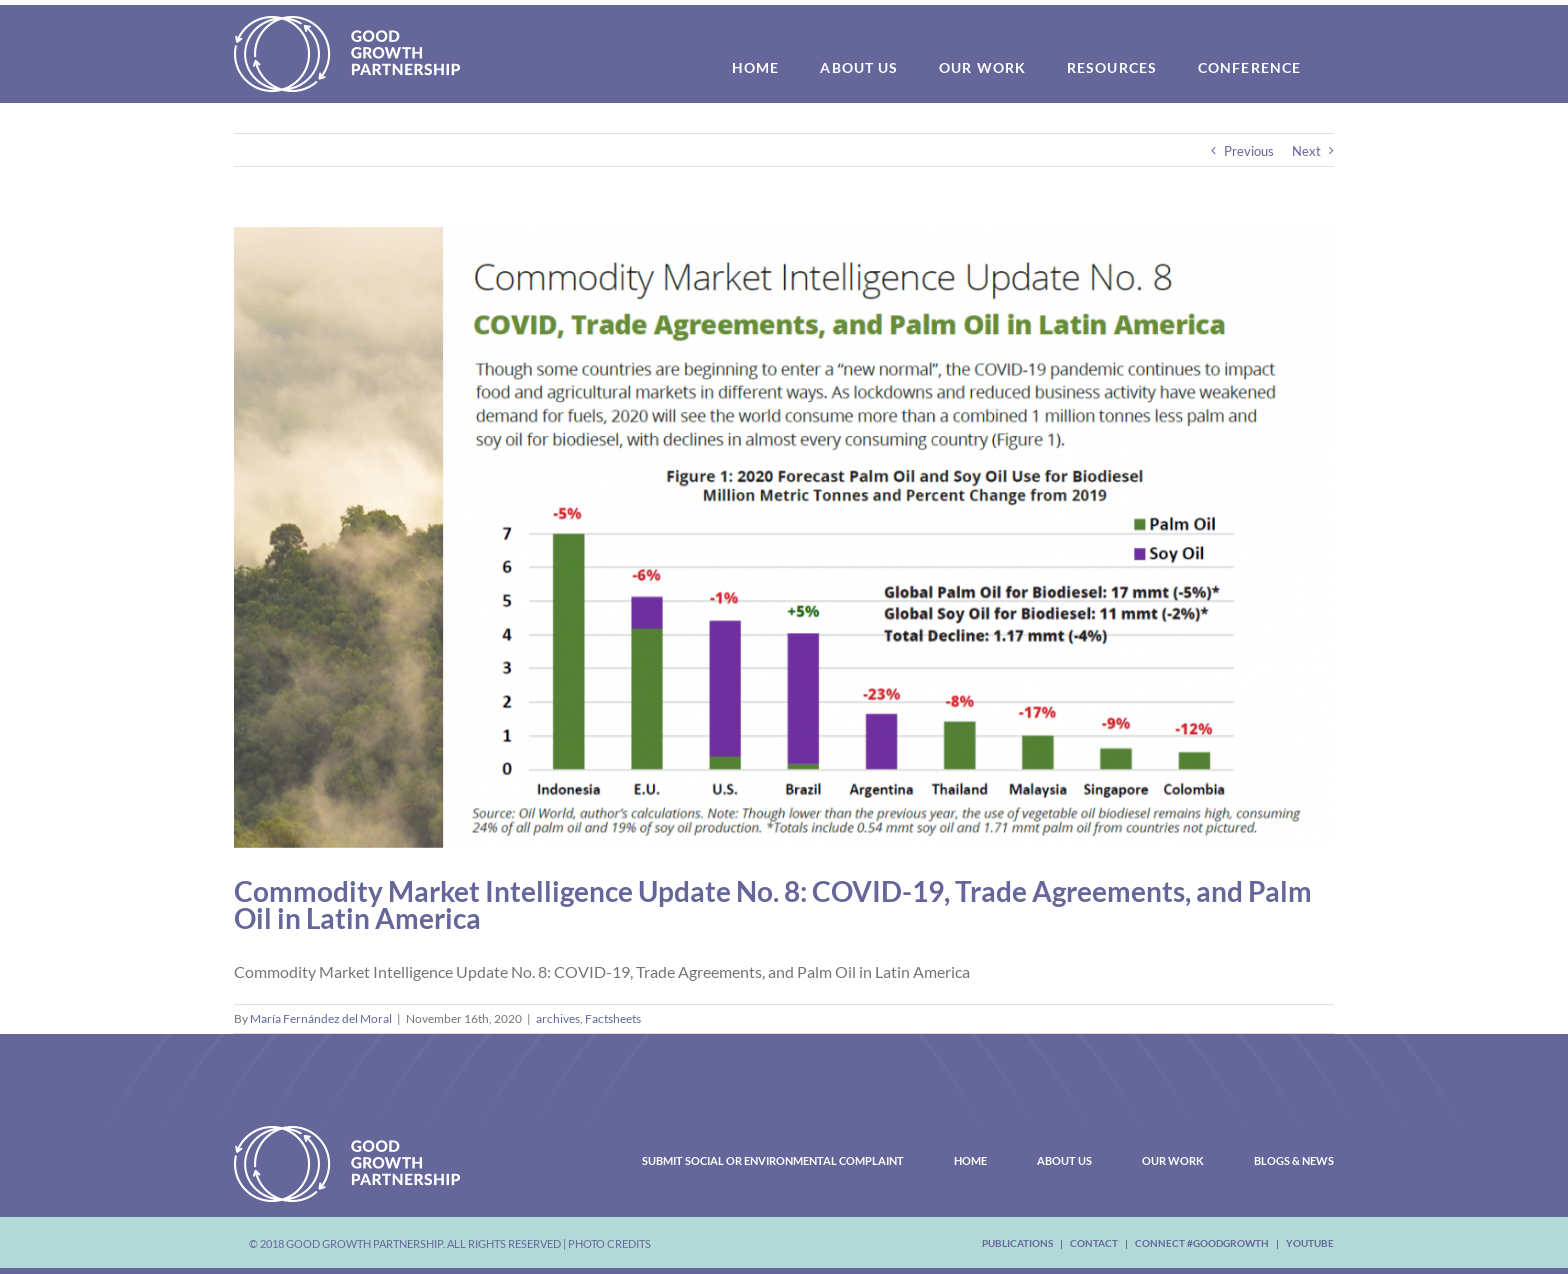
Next (1306, 151)
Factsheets (613, 1018)
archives (558, 1018)
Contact (1094, 1243)
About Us (1064, 1160)
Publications (1017, 1243)
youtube (1310, 1243)
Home (970, 1160)
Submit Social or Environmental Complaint (773, 1160)
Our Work (1173, 1160)
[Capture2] (784, 537)
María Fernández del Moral (321, 1018)
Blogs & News (1294, 1160)
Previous (1249, 151)
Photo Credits (609, 1243)
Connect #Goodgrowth (1202, 1243)
